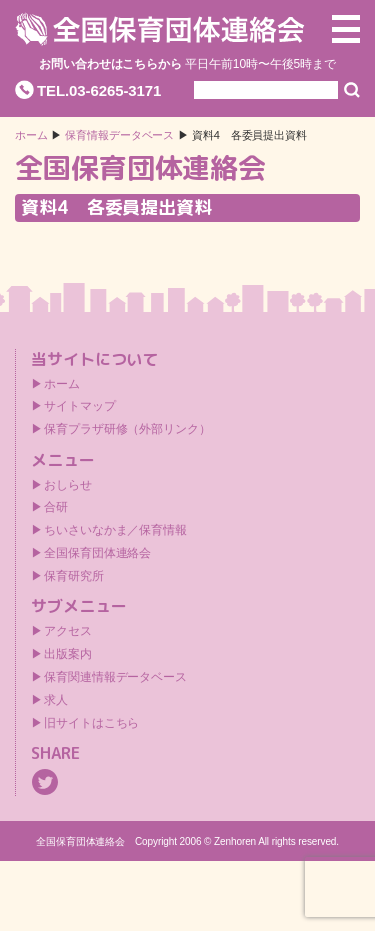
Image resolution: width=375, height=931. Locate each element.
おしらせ (68, 485)
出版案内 (68, 654)
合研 (56, 507)
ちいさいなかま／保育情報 (115, 530)
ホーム (31, 135)
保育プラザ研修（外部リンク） (127, 429)
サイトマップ (79, 406)
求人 (56, 700)
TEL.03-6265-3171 (99, 90)
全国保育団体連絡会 (97, 553)
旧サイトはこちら (91, 723)
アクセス (68, 631)
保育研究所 (74, 576)
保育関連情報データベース (115, 677)
